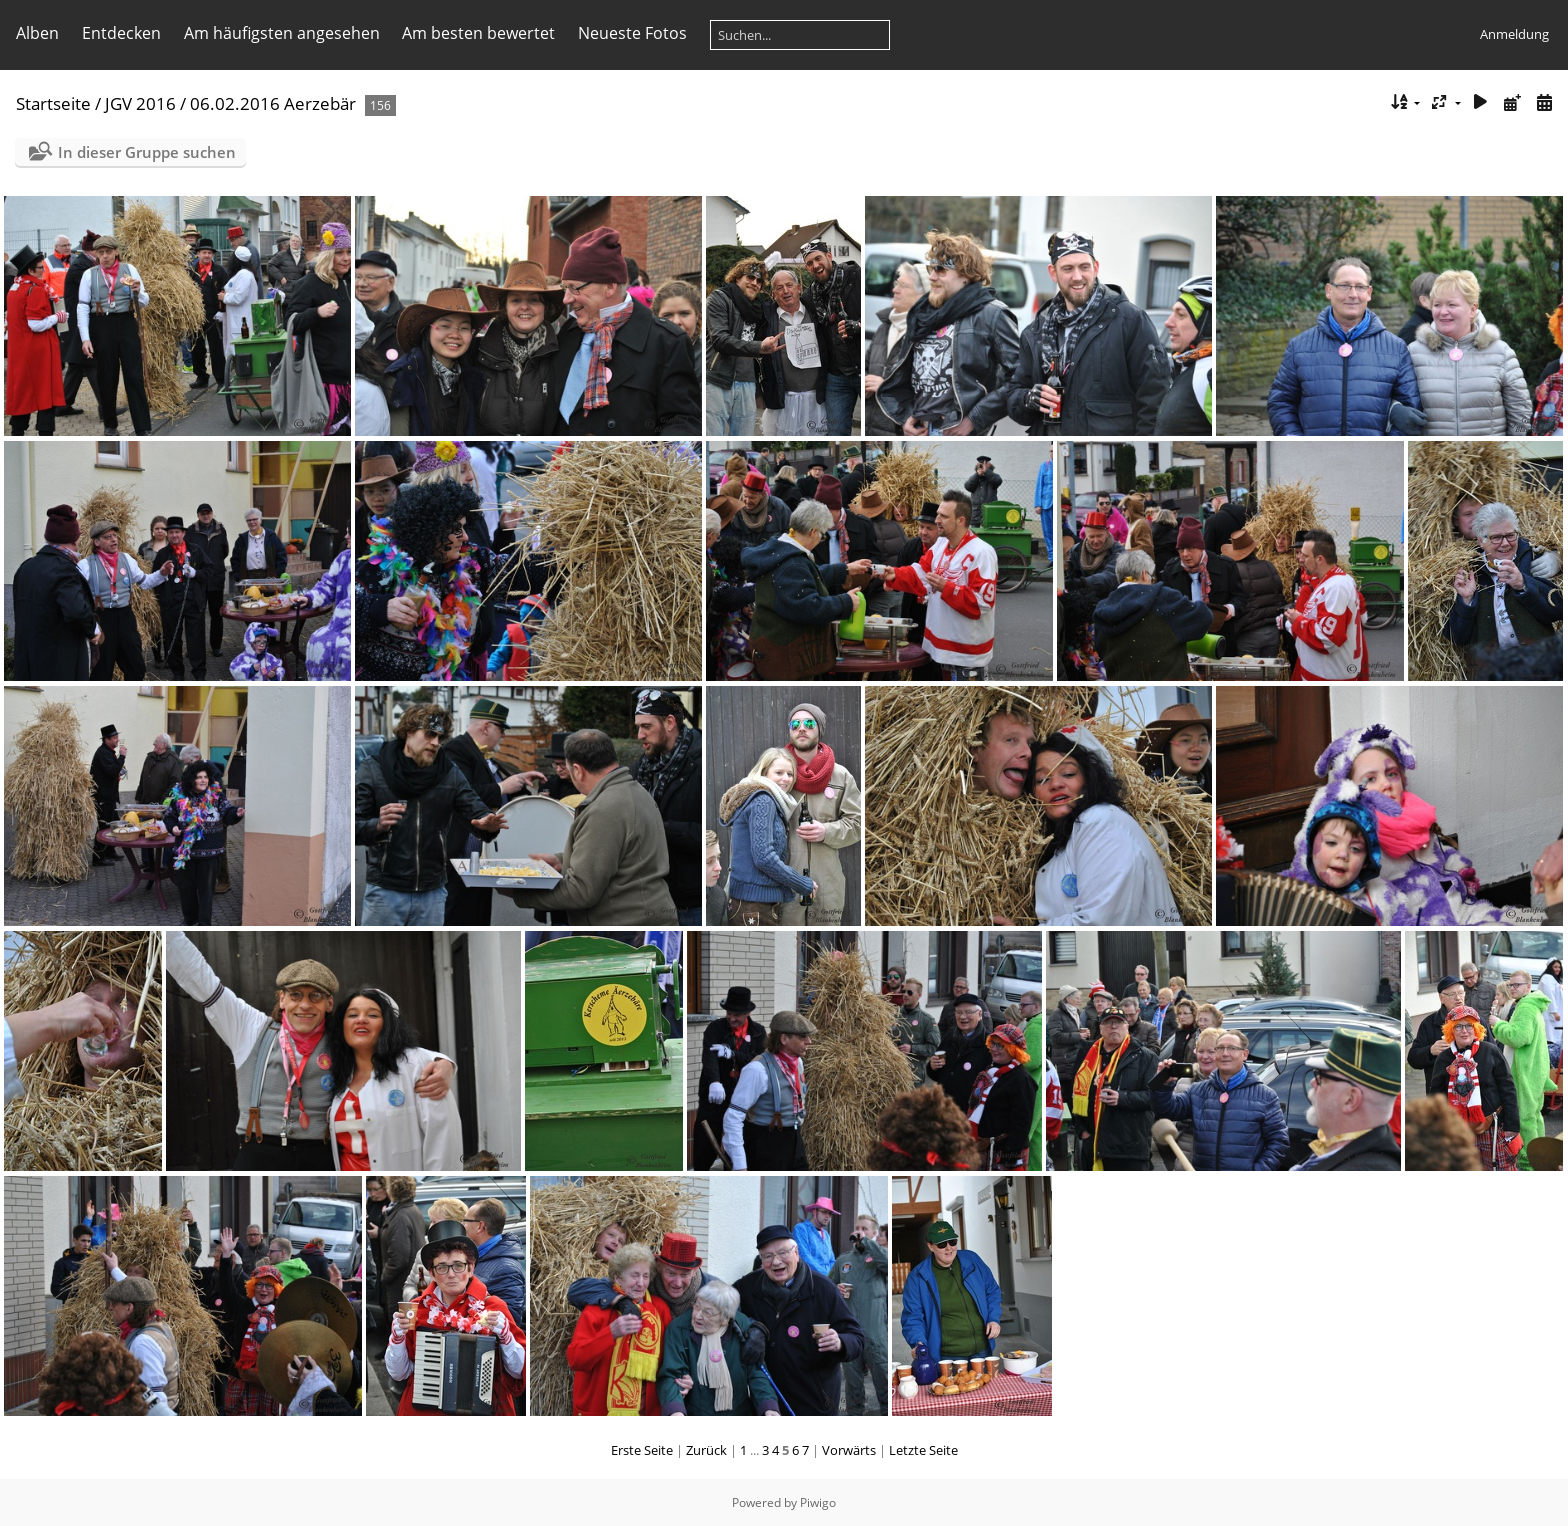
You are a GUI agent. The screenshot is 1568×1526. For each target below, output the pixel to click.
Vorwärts (849, 1450)
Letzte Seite (923, 1450)
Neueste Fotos (632, 33)
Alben (37, 33)
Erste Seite (642, 1450)
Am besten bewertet (478, 33)
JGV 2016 (140, 103)
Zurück (706, 1450)
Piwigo (818, 1502)
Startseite (53, 103)
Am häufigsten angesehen (282, 33)
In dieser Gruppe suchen (147, 152)
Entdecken (121, 33)
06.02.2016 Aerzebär (273, 103)
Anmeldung (1514, 34)
